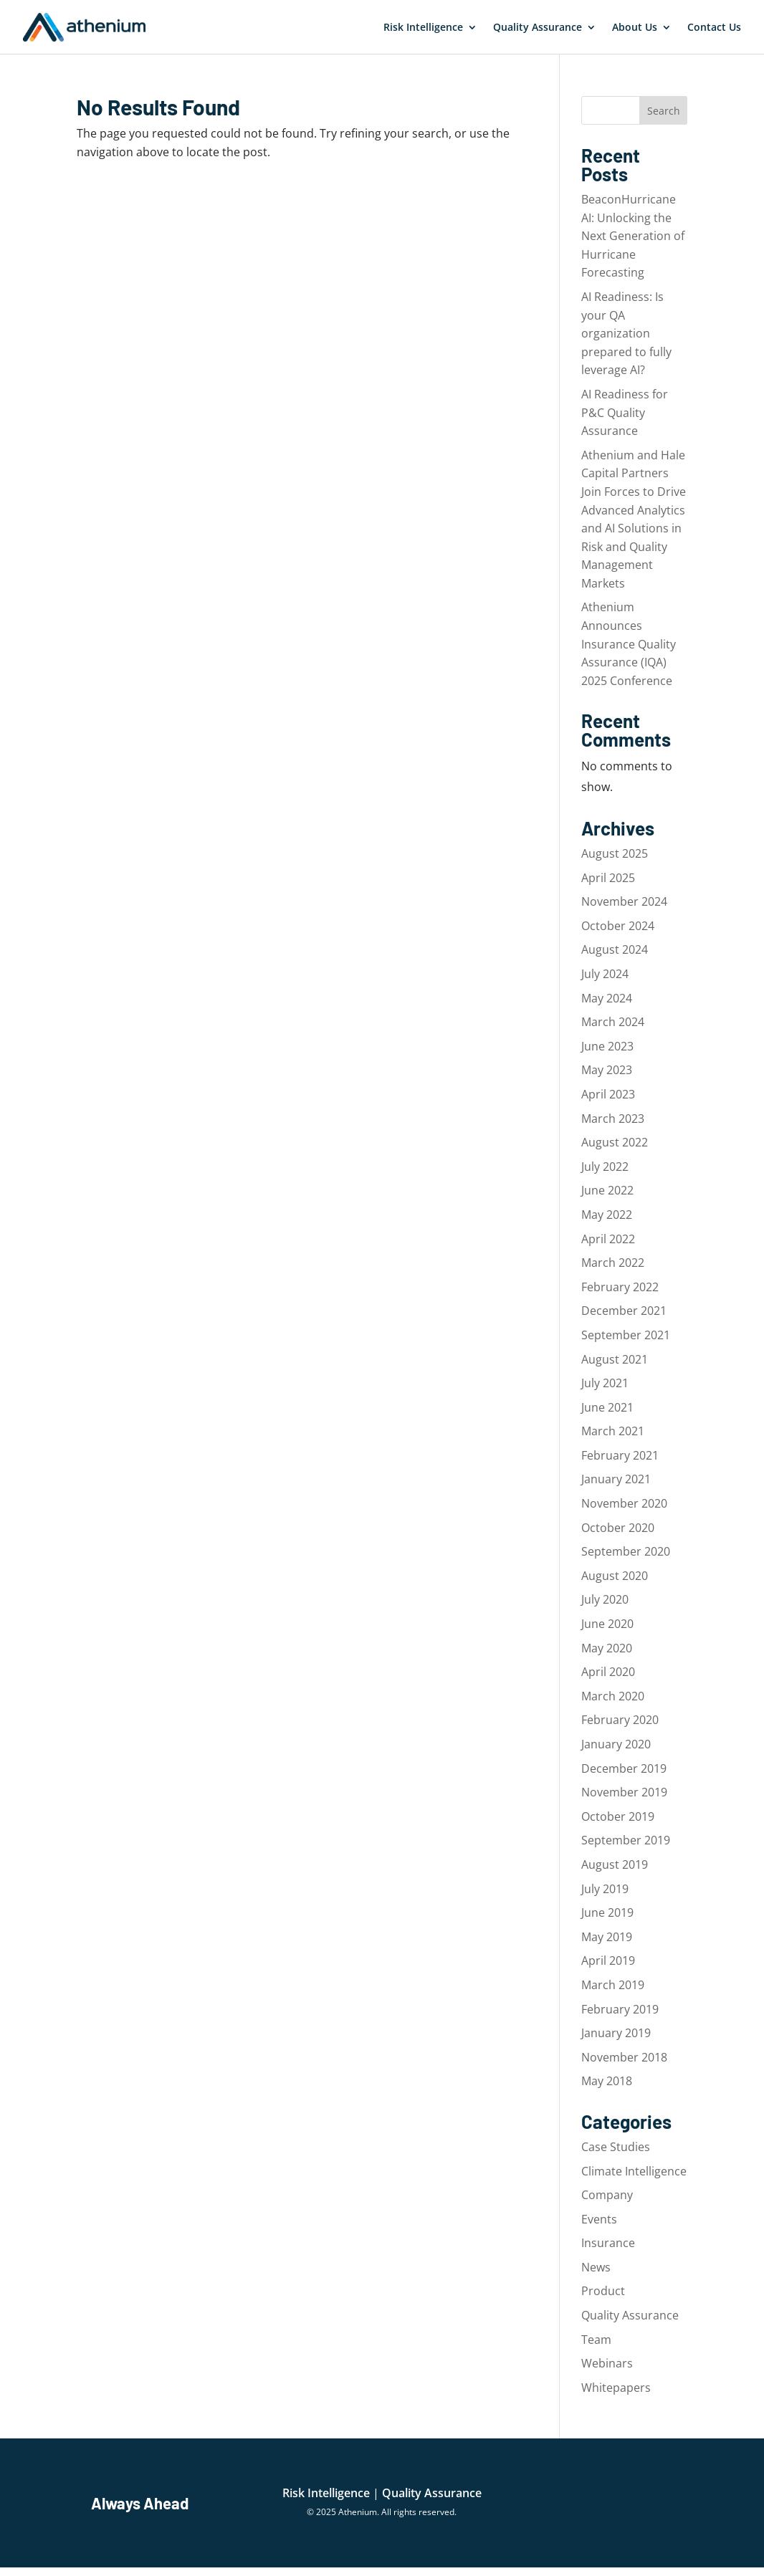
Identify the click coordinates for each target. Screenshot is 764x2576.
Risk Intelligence (423, 27)
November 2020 (624, 1503)
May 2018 (606, 2081)
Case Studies (615, 2147)
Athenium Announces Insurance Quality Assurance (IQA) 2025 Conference (628, 643)
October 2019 (617, 1816)
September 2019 (625, 1840)
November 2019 (624, 1792)
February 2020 (620, 1720)
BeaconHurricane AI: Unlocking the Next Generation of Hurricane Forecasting (632, 235)
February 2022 (620, 1287)
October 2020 (617, 1528)
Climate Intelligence (634, 2171)
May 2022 (606, 1214)
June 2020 (607, 1624)
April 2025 (608, 878)
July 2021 (605, 1383)
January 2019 (616, 2033)
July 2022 (605, 1166)
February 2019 (620, 2009)
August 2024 (614, 949)
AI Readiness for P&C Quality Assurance (624, 412)
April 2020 (608, 1672)
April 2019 (608, 1960)
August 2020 (614, 1576)
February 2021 (620, 1455)
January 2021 (616, 1479)
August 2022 (614, 1142)
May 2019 (606, 1937)
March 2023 (612, 1118)
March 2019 (612, 1985)
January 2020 (616, 1744)
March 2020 (612, 1696)
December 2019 (624, 1768)
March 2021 (612, 1431)
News (596, 2267)
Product (603, 2291)
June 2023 (607, 1046)
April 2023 (608, 1094)
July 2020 (605, 1599)
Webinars (607, 2363)
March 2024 (612, 1022)
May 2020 (606, 1648)
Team (596, 2339)
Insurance (608, 2243)
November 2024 (624, 901)
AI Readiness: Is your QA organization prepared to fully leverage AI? (626, 333)
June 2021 (607, 1407)
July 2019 (605, 1889)
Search (663, 111)
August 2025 (614, 853)
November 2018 (624, 2057)
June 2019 (607, 1912)
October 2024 (617, 926)
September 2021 (625, 1335)
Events (599, 2219)
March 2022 (612, 1262)
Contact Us (714, 27)
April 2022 (608, 1239)
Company (607, 2195)
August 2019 (614, 1864)
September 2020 (625, 1551)
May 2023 (606, 1070)
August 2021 (614, 1359)
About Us (634, 27)
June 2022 (607, 1190)
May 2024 (606, 998)
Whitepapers (616, 2387)
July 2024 (605, 974)
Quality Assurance (537, 27)
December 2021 (624, 1310)
